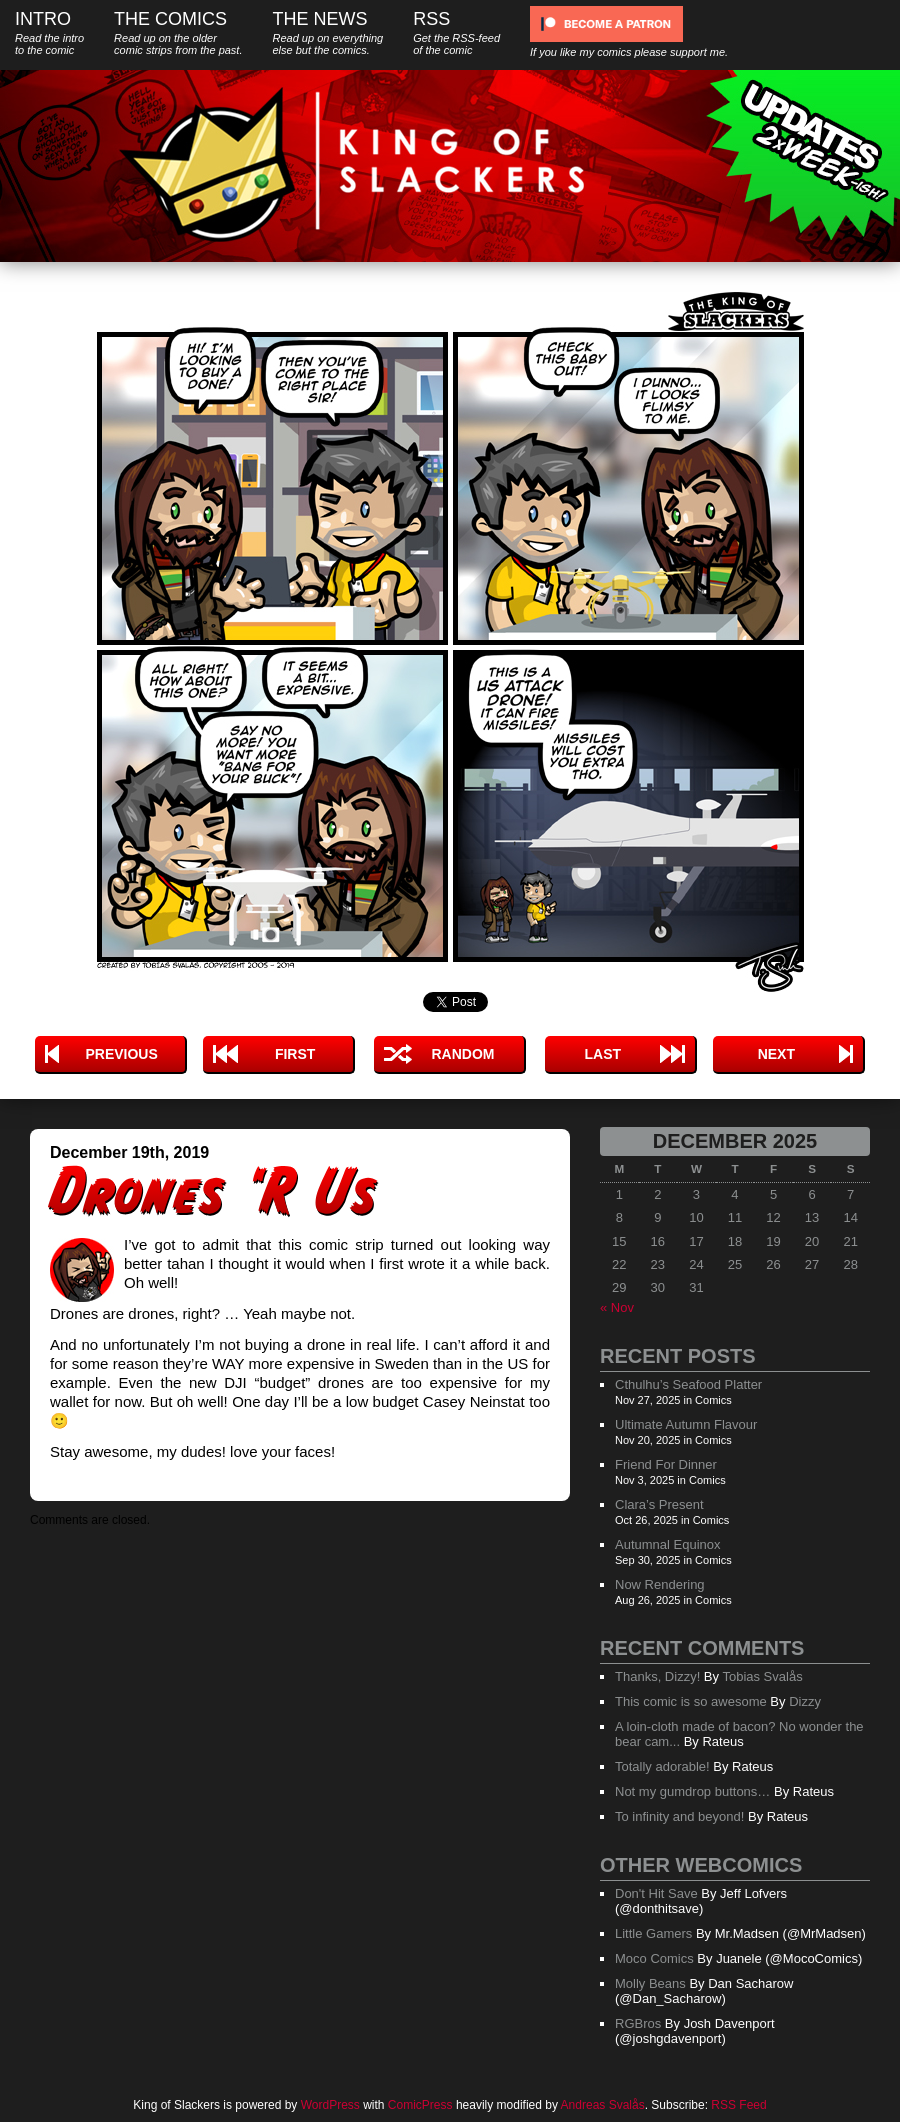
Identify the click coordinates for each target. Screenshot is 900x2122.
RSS (456, 32)
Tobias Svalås (762, 1676)
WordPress (330, 2105)
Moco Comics (654, 1958)
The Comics (178, 32)
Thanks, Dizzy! (657, 1676)
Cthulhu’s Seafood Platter (688, 1384)
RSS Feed (738, 2105)
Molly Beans (650, 1983)
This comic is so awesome (691, 1701)
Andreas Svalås (603, 2105)
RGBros (638, 2023)
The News (327, 32)
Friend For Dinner (666, 1464)
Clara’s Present (659, 1504)
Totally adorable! (662, 1766)
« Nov (617, 1307)
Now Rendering (660, 1584)
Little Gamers (653, 1933)
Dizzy (805, 1701)
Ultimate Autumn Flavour (686, 1424)
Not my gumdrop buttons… (692, 1791)
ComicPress (420, 2105)
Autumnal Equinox (668, 1544)
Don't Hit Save (656, 1893)
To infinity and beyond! (679, 1816)
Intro (49, 32)
